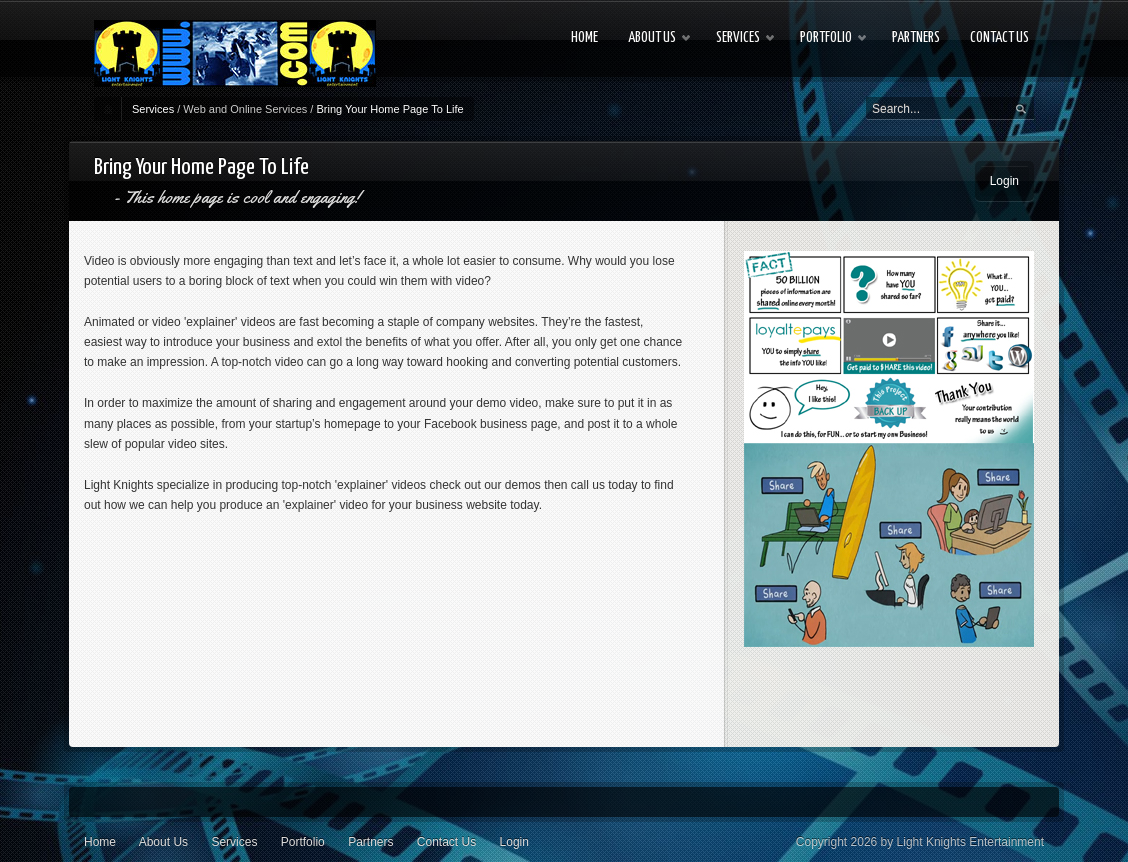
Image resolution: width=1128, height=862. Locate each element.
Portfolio (303, 842)
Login (1004, 181)
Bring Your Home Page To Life (389, 109)
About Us (163, 842)
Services (153, 109)
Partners (370, 842)
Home (100, 842)
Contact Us (446, 842)
